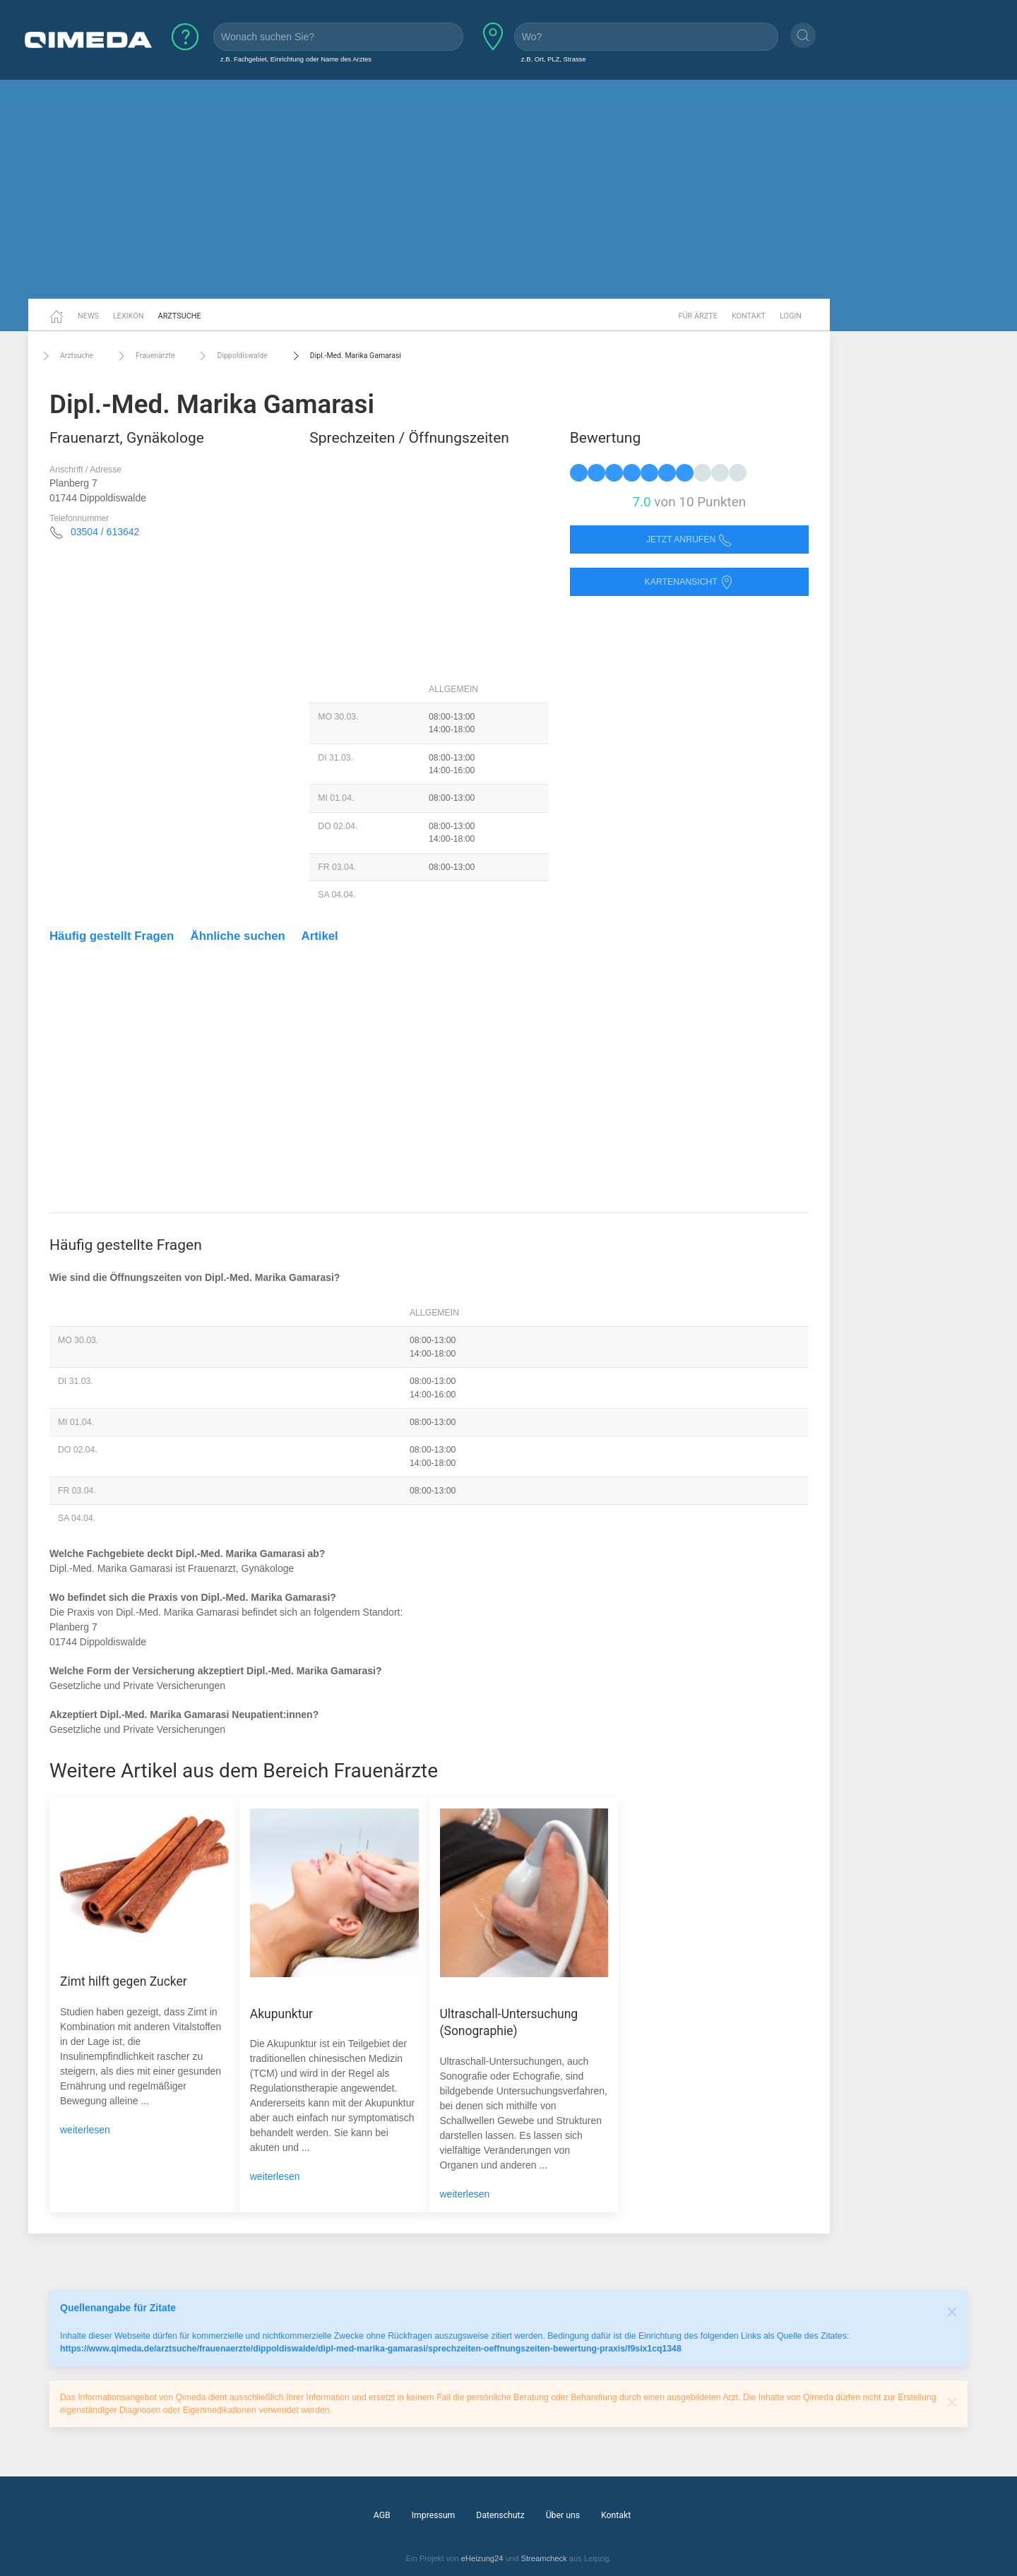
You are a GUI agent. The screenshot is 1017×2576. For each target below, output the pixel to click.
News (88, 316)
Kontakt (749, 316)
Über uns (563, 2515)
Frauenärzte (144, 356)
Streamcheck (543, 2558)
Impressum (434, 2515)
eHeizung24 (482, 2558)
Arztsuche (179, 316)
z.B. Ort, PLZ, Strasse (553, 59)
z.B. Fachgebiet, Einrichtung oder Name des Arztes (295, 59)
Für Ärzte (698, 316)
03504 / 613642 (105, 531)
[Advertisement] (508, 189)
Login (791, 316)
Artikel (320, 936)
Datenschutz (500, 2515)
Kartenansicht (689, 582)
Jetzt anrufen (689, 539)
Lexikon (128, 316)
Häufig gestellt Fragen (111, 936)
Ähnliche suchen (238, 936)
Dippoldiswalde (231, 356)
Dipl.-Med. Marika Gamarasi (345, 356)
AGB (382, 2515)
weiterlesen (85, 2129)
